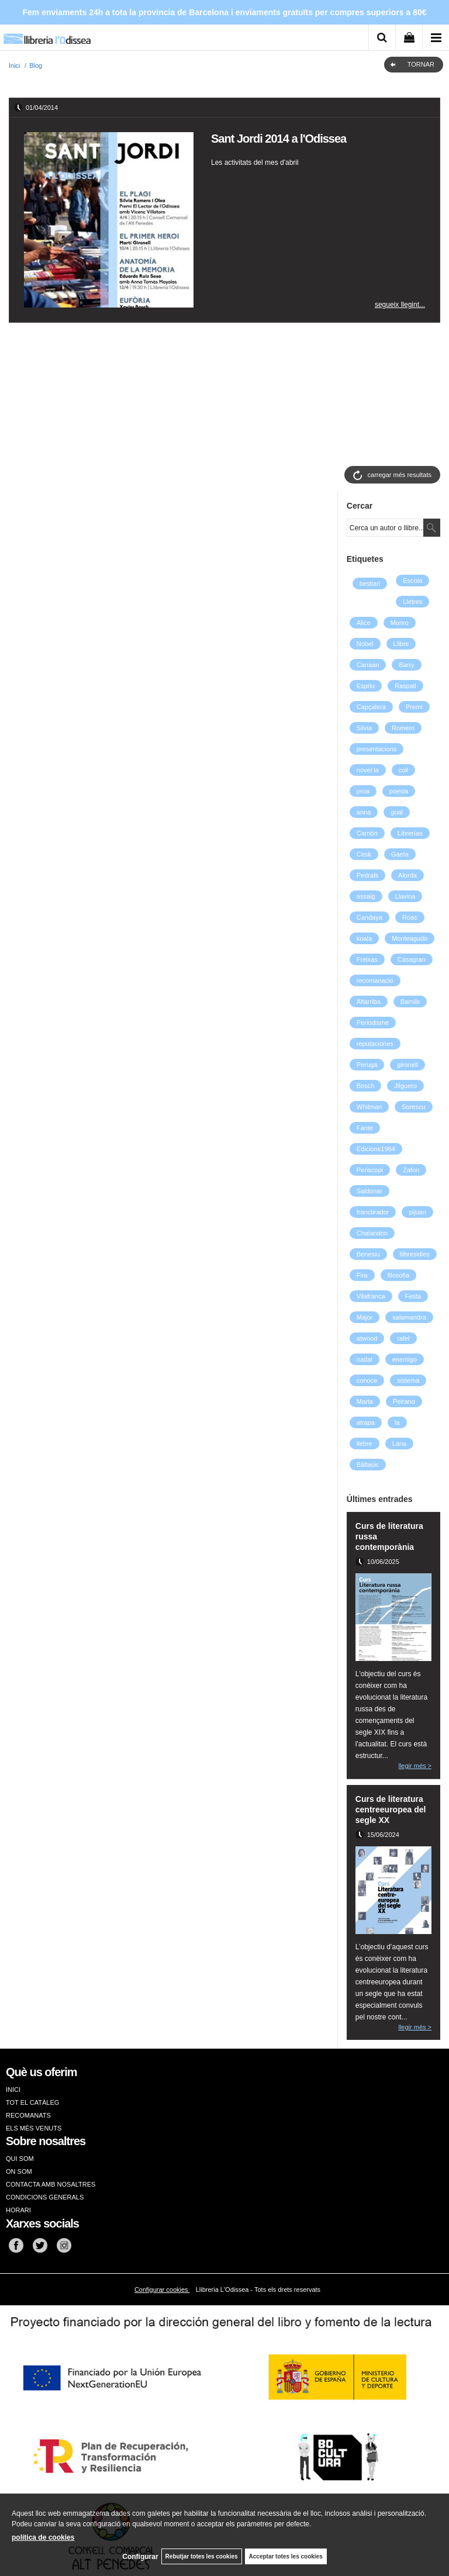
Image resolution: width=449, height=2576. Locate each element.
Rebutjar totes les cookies (201, 2556)
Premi (414, 706)
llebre (364, 1443)
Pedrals (367, 875)
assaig (366, 896)
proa (363, 791)
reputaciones (375, 1043)
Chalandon (372, 1233)
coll (404, 770)
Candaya (369, 917)
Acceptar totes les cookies (286, 2556)
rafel (403, 1338)
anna (364, 812)
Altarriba (369, 1001)
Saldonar (369, 1190)
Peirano (404, 1401)
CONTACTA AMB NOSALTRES (50, 2184)
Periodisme (373, 1022)
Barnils (410, 1001)
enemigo (404, 1359)
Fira (362, 1275)
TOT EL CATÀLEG (32, 2102)
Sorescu (413, 1106)
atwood (367, 1338)
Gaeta (400, 854)
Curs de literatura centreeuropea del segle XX (390, 1809)
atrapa (366, 1422)
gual (397, 812)
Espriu (366, 685)
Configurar (140, 2557)
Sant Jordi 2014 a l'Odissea (278, 138)
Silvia (364, 727)
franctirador (373, 1212)
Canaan (368, 664)
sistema (408, 1380)
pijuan (417, 1212)
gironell (407, 1064)
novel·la (368, 770)
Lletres (412, 601)
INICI (13, 2089)
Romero (403, 727)
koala (364, 938)
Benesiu (368, 1254)
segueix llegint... (400, 305)
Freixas (367, 959)
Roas (409, 917)
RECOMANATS (28, 2115)
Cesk (364, 854)
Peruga (367, 1064)
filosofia (398, 1275)
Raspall (405, 685)
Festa (413, 1296)
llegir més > (414, 1765)
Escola (412, 580)
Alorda (407, 875)
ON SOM (19, 2171)
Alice (364, 622)
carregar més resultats (399, 474)
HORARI (18, 2210)
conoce (367, 1380)
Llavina (405, 896)
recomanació (375, 980)
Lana (399, 1443)
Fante (365, 1127)
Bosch (366, 1085)
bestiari (370, 583)
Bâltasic (368, 1464)
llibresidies (415, 1254)
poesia (398, 791)
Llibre (401, 643)
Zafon (411, 1169)
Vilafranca (371, 1296)
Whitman (369, 1106)
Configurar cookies (162, 2289)
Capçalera (371, 706)
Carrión (367, 833)
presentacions (377, 748)
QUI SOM (20, 2158)
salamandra (409, 1317)
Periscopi (370, 1169)
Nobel (365, 643)
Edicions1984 (376, 1148)
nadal (364, 1359)
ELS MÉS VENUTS (33, 2128)
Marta (365, 1401)
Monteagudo (409, 938)
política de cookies (43, 2537)
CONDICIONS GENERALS (45, 2197)
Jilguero (405, 1085)
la (397, 1422)
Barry (406, 664)
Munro (400, 622)
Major (365, 1317)
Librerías (410, 833)
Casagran (412, 959)
